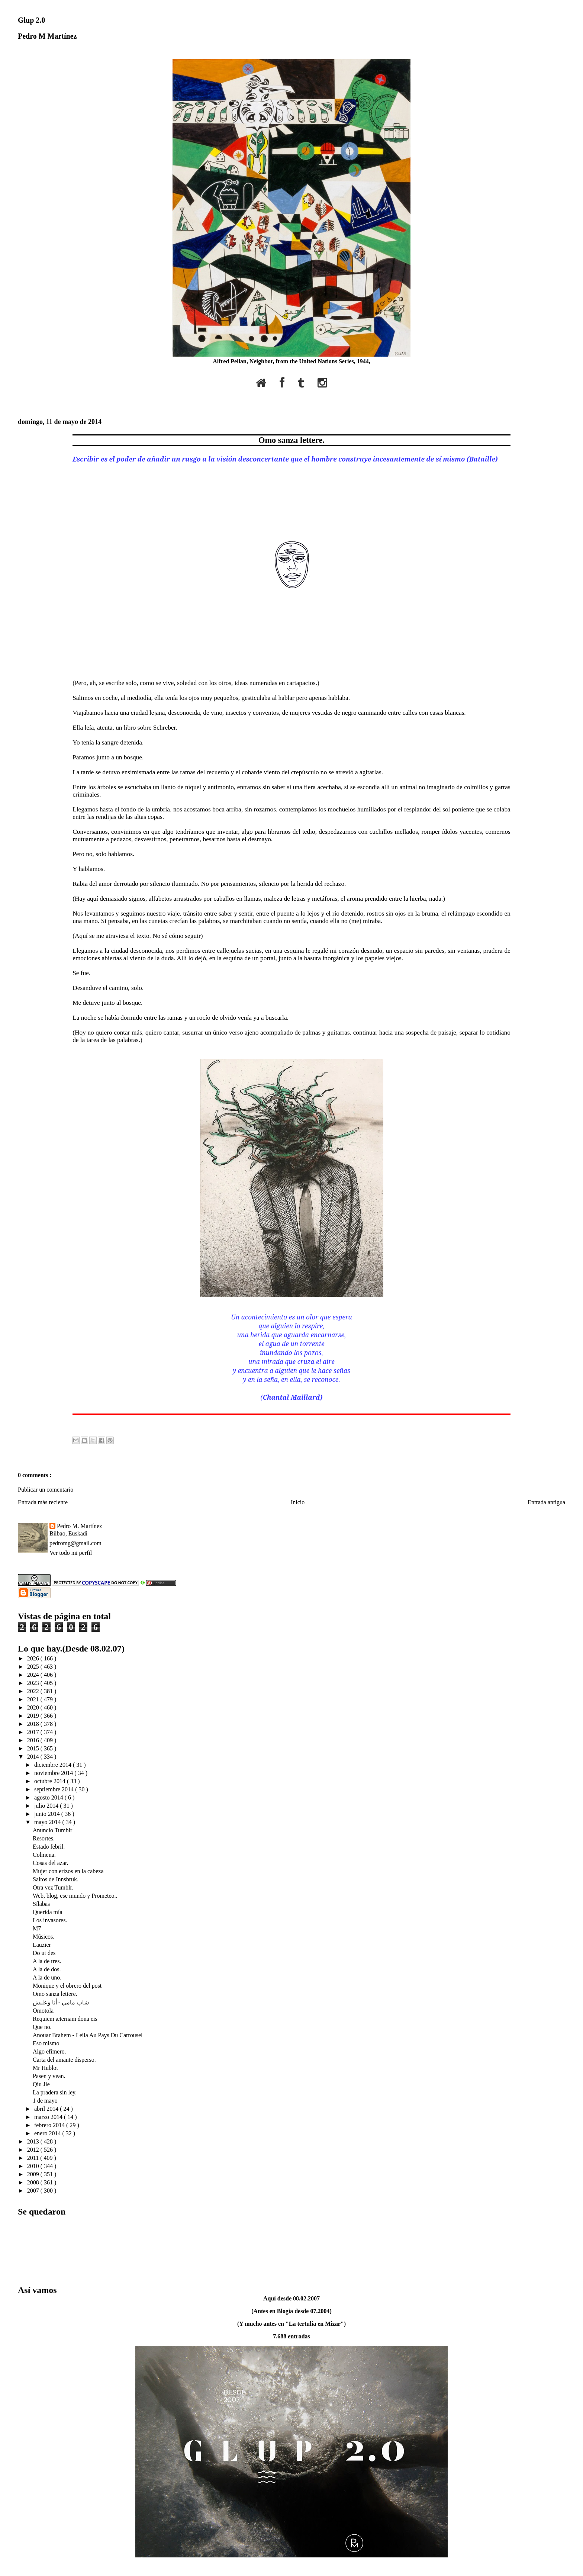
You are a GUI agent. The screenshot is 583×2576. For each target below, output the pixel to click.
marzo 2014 (49, 2117)
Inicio (298, 1502)
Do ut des (44, 1953)
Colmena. (44, 1855)
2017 (34, 1732)
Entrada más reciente (43, 1502)
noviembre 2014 (54, 1773)
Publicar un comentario (45, 1489)
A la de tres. (47, 1961)
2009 (34, 2174)
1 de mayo (45, 2100)
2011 (33, 2158)
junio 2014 (47, 1814)
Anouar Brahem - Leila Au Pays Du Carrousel (87, 2035)
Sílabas (41, 1904)
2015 (34, 1748)
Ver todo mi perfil (70, 1553)
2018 (34, 1724)
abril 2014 (47, 2109)
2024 (34, 1675)
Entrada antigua (546, 1502)
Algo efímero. (49, 2051)
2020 (34, 1707)
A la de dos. (47, 1969)
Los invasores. (50, 1920)
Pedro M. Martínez (79, 1526)
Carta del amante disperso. (64, 2059)
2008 (34, 2182)
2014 (34, 1756)
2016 (34, 1740)
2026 (34, 1658)
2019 (34, 1715)
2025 (34, 1666)
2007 (34, 2190)
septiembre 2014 (54, 1789)
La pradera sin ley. (55, 2092)
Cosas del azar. (50, 1863)
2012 (34, 2149)
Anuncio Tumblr (52, 1830)
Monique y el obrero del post (67, 1985)
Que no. (42, 2027)
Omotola (43, 2010)
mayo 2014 (48, 1822)
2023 (34, 1683)
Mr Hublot (45, 2068)
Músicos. (43, 1936)
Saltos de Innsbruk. (55, 1879)
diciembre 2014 (53, 1765)
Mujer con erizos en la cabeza (68, 1871)
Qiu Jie (41, 2084)
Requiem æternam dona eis (65, 2019)
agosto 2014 (49, 1797)
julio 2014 (47, 1805)
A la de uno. (47, 1977)
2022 (34, 1691)
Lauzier (42, 1945)
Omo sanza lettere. (291, 440)
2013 (34, 2141)
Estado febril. (49, 1846)
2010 (34, 2166)
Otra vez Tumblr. (53, 1887)
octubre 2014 (50, 1781)
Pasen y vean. (49, 2076)
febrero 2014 (50, 2125)
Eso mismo (46, 2043)
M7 (37, 1928)
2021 (34, 1699)
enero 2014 (48, 2133)
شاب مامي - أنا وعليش (61, 2002)
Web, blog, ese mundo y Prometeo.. (75, 1895)
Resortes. (44, 1838)
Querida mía (47, 1912)
